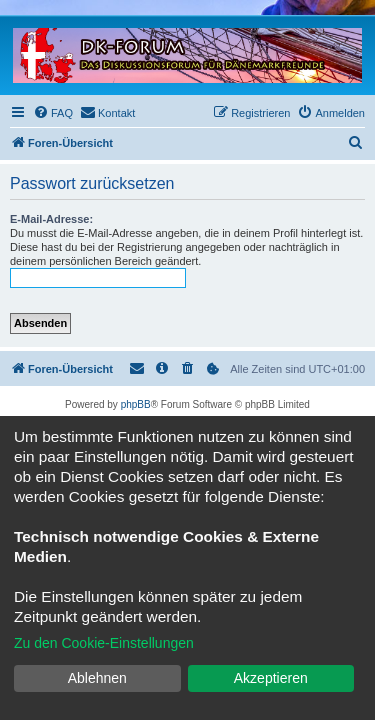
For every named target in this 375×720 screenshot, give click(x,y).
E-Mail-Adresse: (51, 219)
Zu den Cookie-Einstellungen (104, 643)
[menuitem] (53, 113)
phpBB (136, 404)
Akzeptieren (271, 678)
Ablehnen (97, 678)
